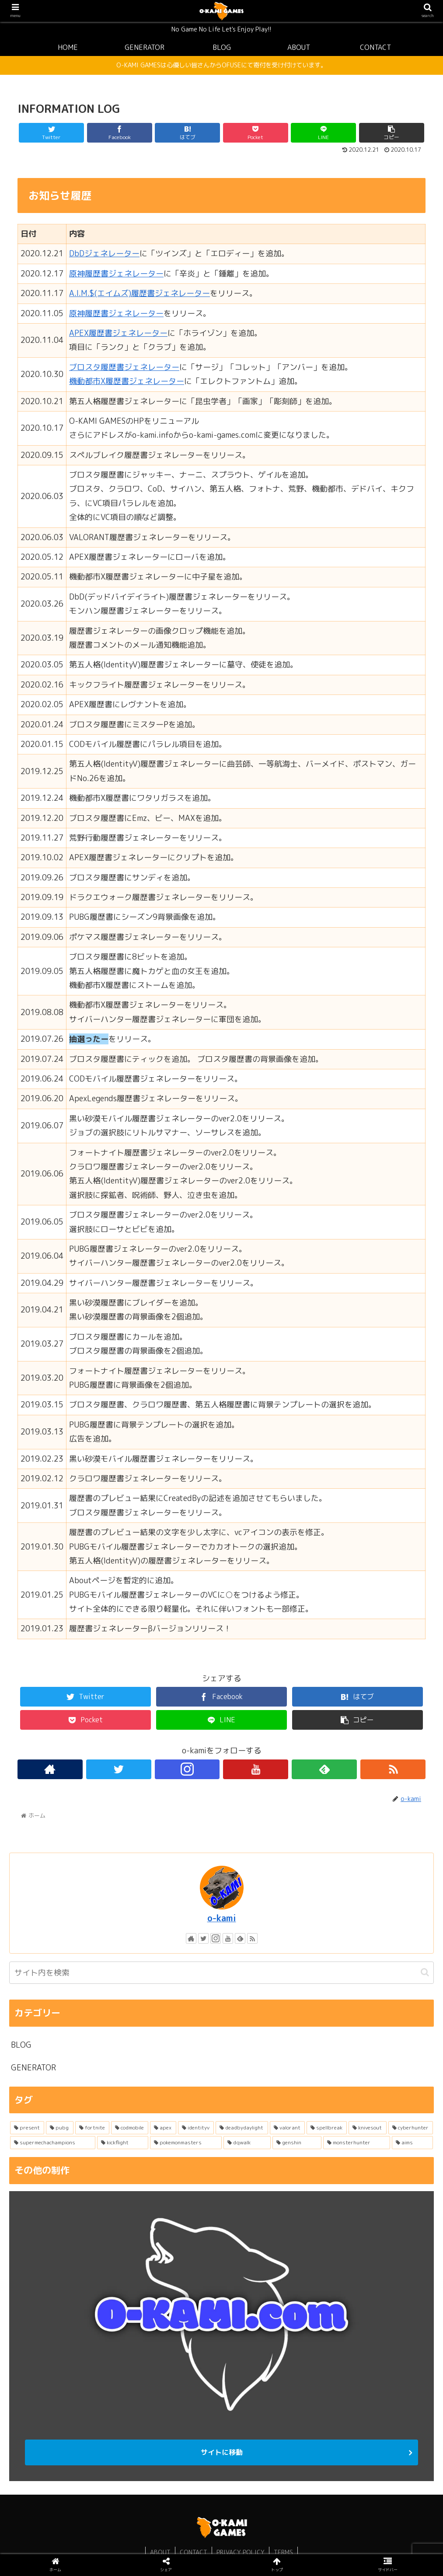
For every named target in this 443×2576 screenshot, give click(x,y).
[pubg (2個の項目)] (59, 2127)
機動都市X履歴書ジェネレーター (126, 381)
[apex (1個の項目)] (163, 2127)
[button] (425, 1972)
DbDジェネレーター (104, 253)
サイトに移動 (222, 2452)
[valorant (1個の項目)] (287, 2127)
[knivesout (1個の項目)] (367, 2127)
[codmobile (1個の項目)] (129, 2127)
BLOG (21, 2044)
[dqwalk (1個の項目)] (247, 2142)
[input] (221, 1973)
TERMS (283, 2552)
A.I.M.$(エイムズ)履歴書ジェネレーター (139, 293)
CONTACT (193, 2552)
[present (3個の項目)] (27, 2127)
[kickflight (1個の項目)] (123, 2142)
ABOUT (160, 2552)
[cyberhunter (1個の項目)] (410, 2127)
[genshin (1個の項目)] (296, 2142)
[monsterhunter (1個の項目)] (357, 2142)
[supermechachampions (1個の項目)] (52, 2142)
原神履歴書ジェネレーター (116, 273)
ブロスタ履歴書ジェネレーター (124, 367)
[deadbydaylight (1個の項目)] (242, 2127)
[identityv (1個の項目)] (196, 2127)
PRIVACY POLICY (240, 2552)
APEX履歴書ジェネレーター (118, 333)
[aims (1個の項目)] (412, 2142)
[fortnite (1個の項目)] (92, 2127)
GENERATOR (33, 2067)
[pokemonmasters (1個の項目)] (186, 2142)
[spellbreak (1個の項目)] (327, 2127)
